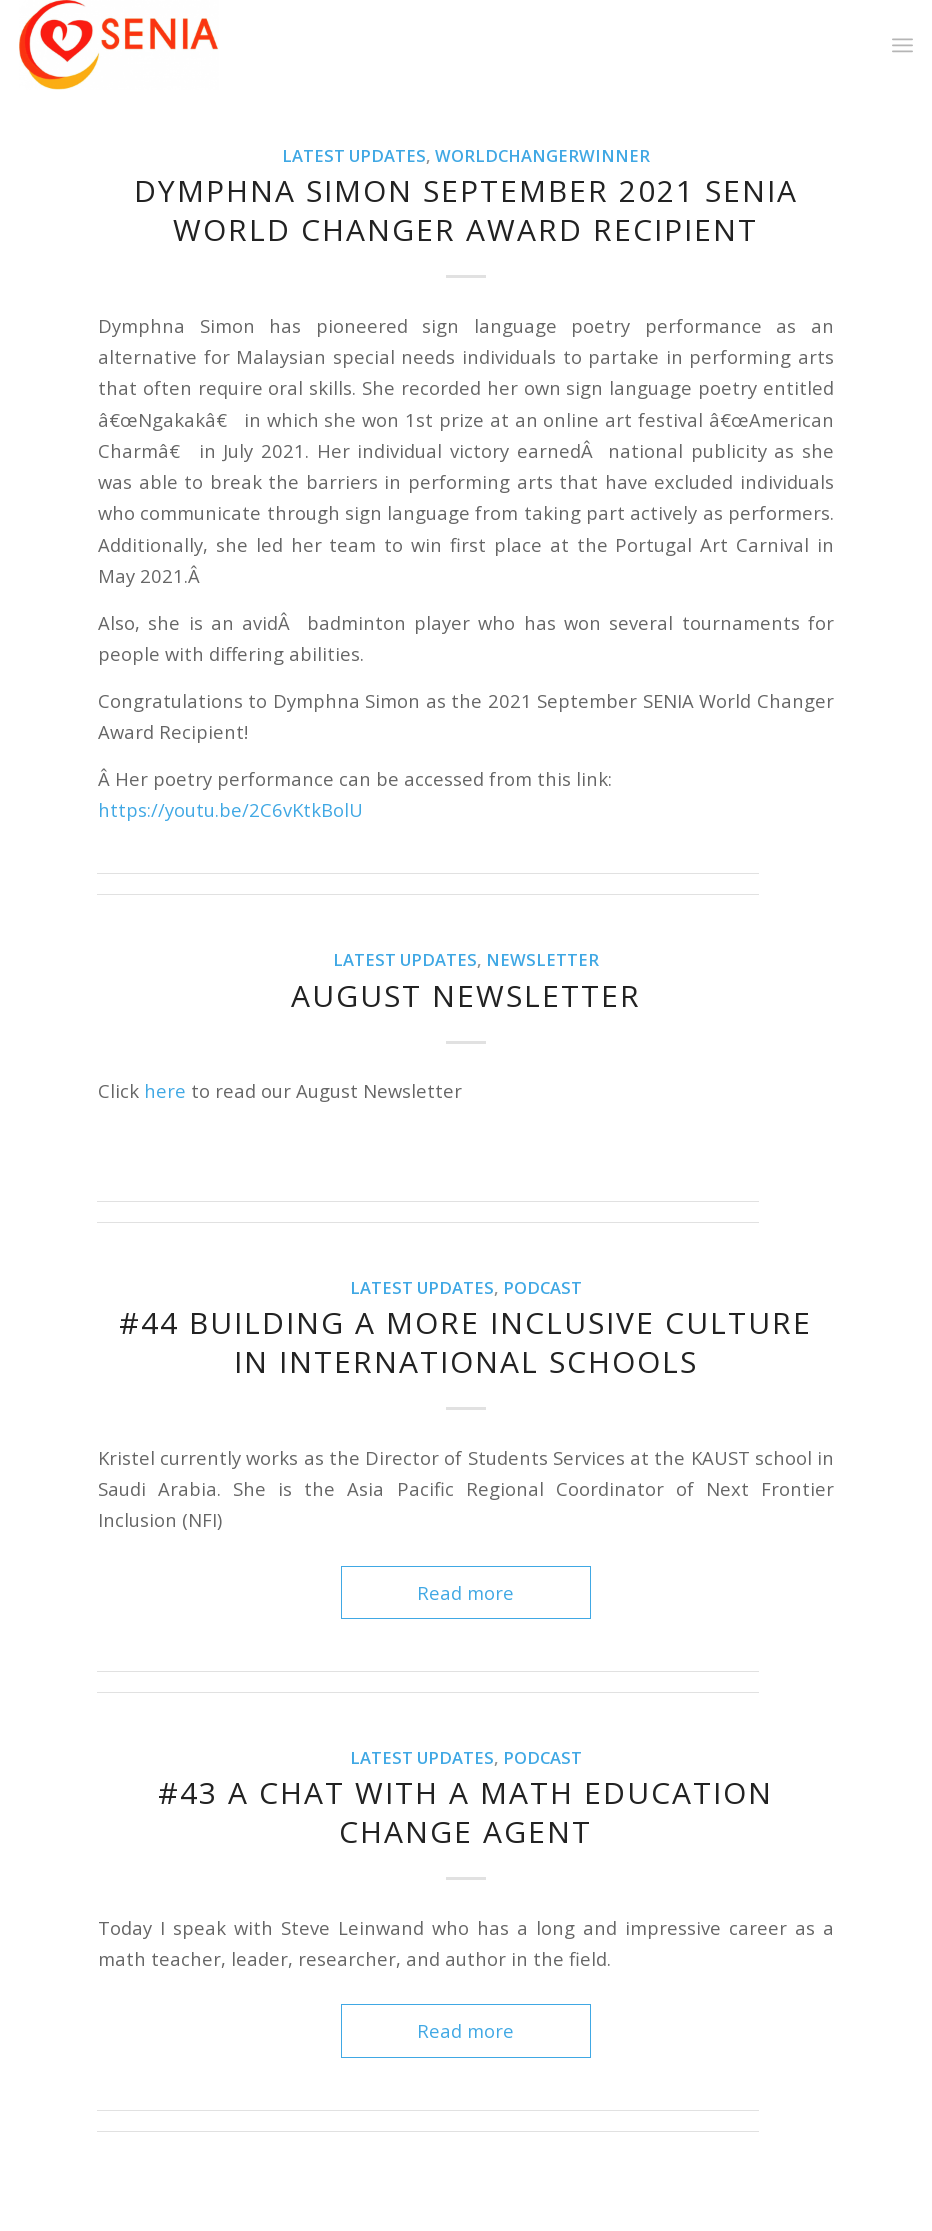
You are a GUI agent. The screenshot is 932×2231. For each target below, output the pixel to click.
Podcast (542, 1287)
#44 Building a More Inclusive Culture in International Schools (465, 1342)
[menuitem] (902, 45)
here (165, 1090)
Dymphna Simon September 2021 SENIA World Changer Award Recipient (466, 210)
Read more (465, 1592)
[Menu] (902, 45)
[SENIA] (119, 45)
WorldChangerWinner (542, 155)
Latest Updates (354, 155)
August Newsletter (466, 995)
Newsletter (542, 959)
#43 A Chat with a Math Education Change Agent (465, 1812)
